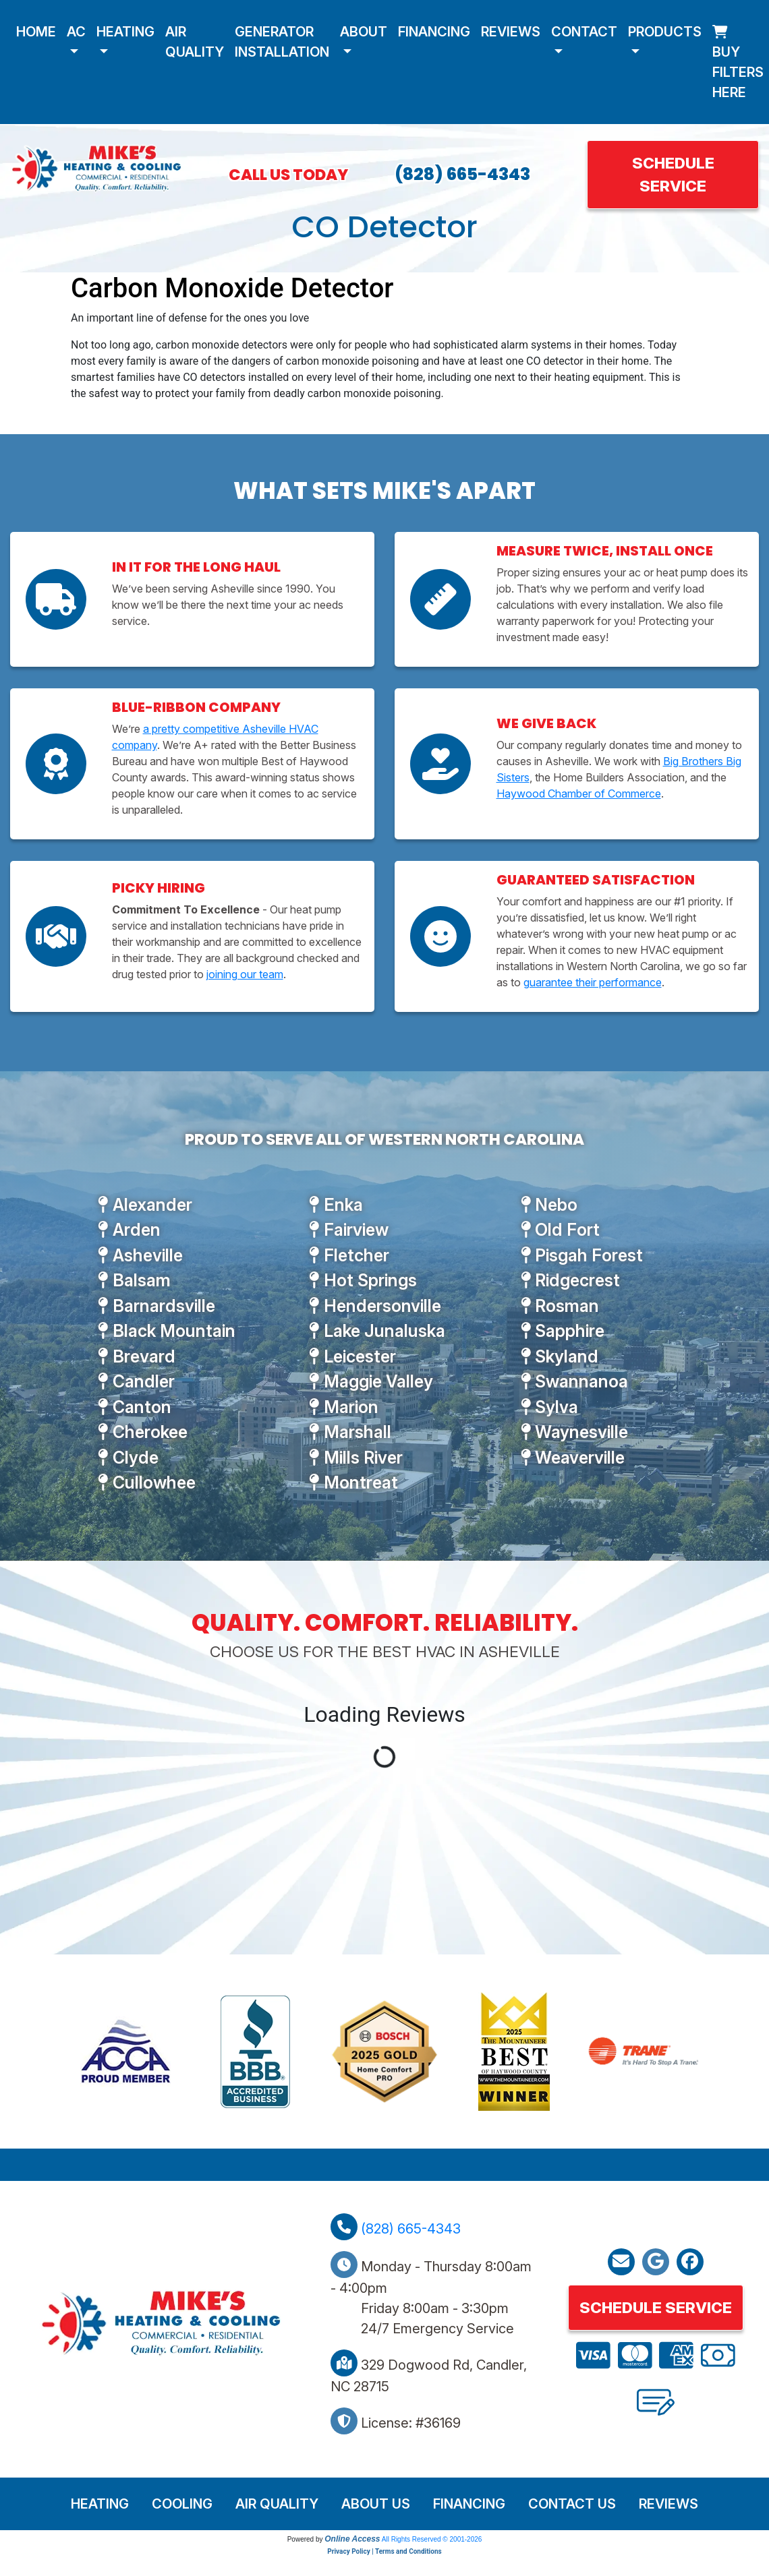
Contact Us (572, 2504)
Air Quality (194, 42)
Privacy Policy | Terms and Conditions (384, 2551)
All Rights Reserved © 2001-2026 (432, 2539)
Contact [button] (584, 32)
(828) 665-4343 (462, 174)
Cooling (182, 2504)
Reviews (510, 32)
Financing (434, 32)
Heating (100, 2504)
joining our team (244, 974)
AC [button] (76, 32)
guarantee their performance (592, 982)
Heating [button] (125, 32)
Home (36, 32)
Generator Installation (282, 42)
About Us (375, 2504)
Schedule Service (673, 174)
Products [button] (665, 32)
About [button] (363, 32)
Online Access (352, 2539)
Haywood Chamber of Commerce (578, 793)
